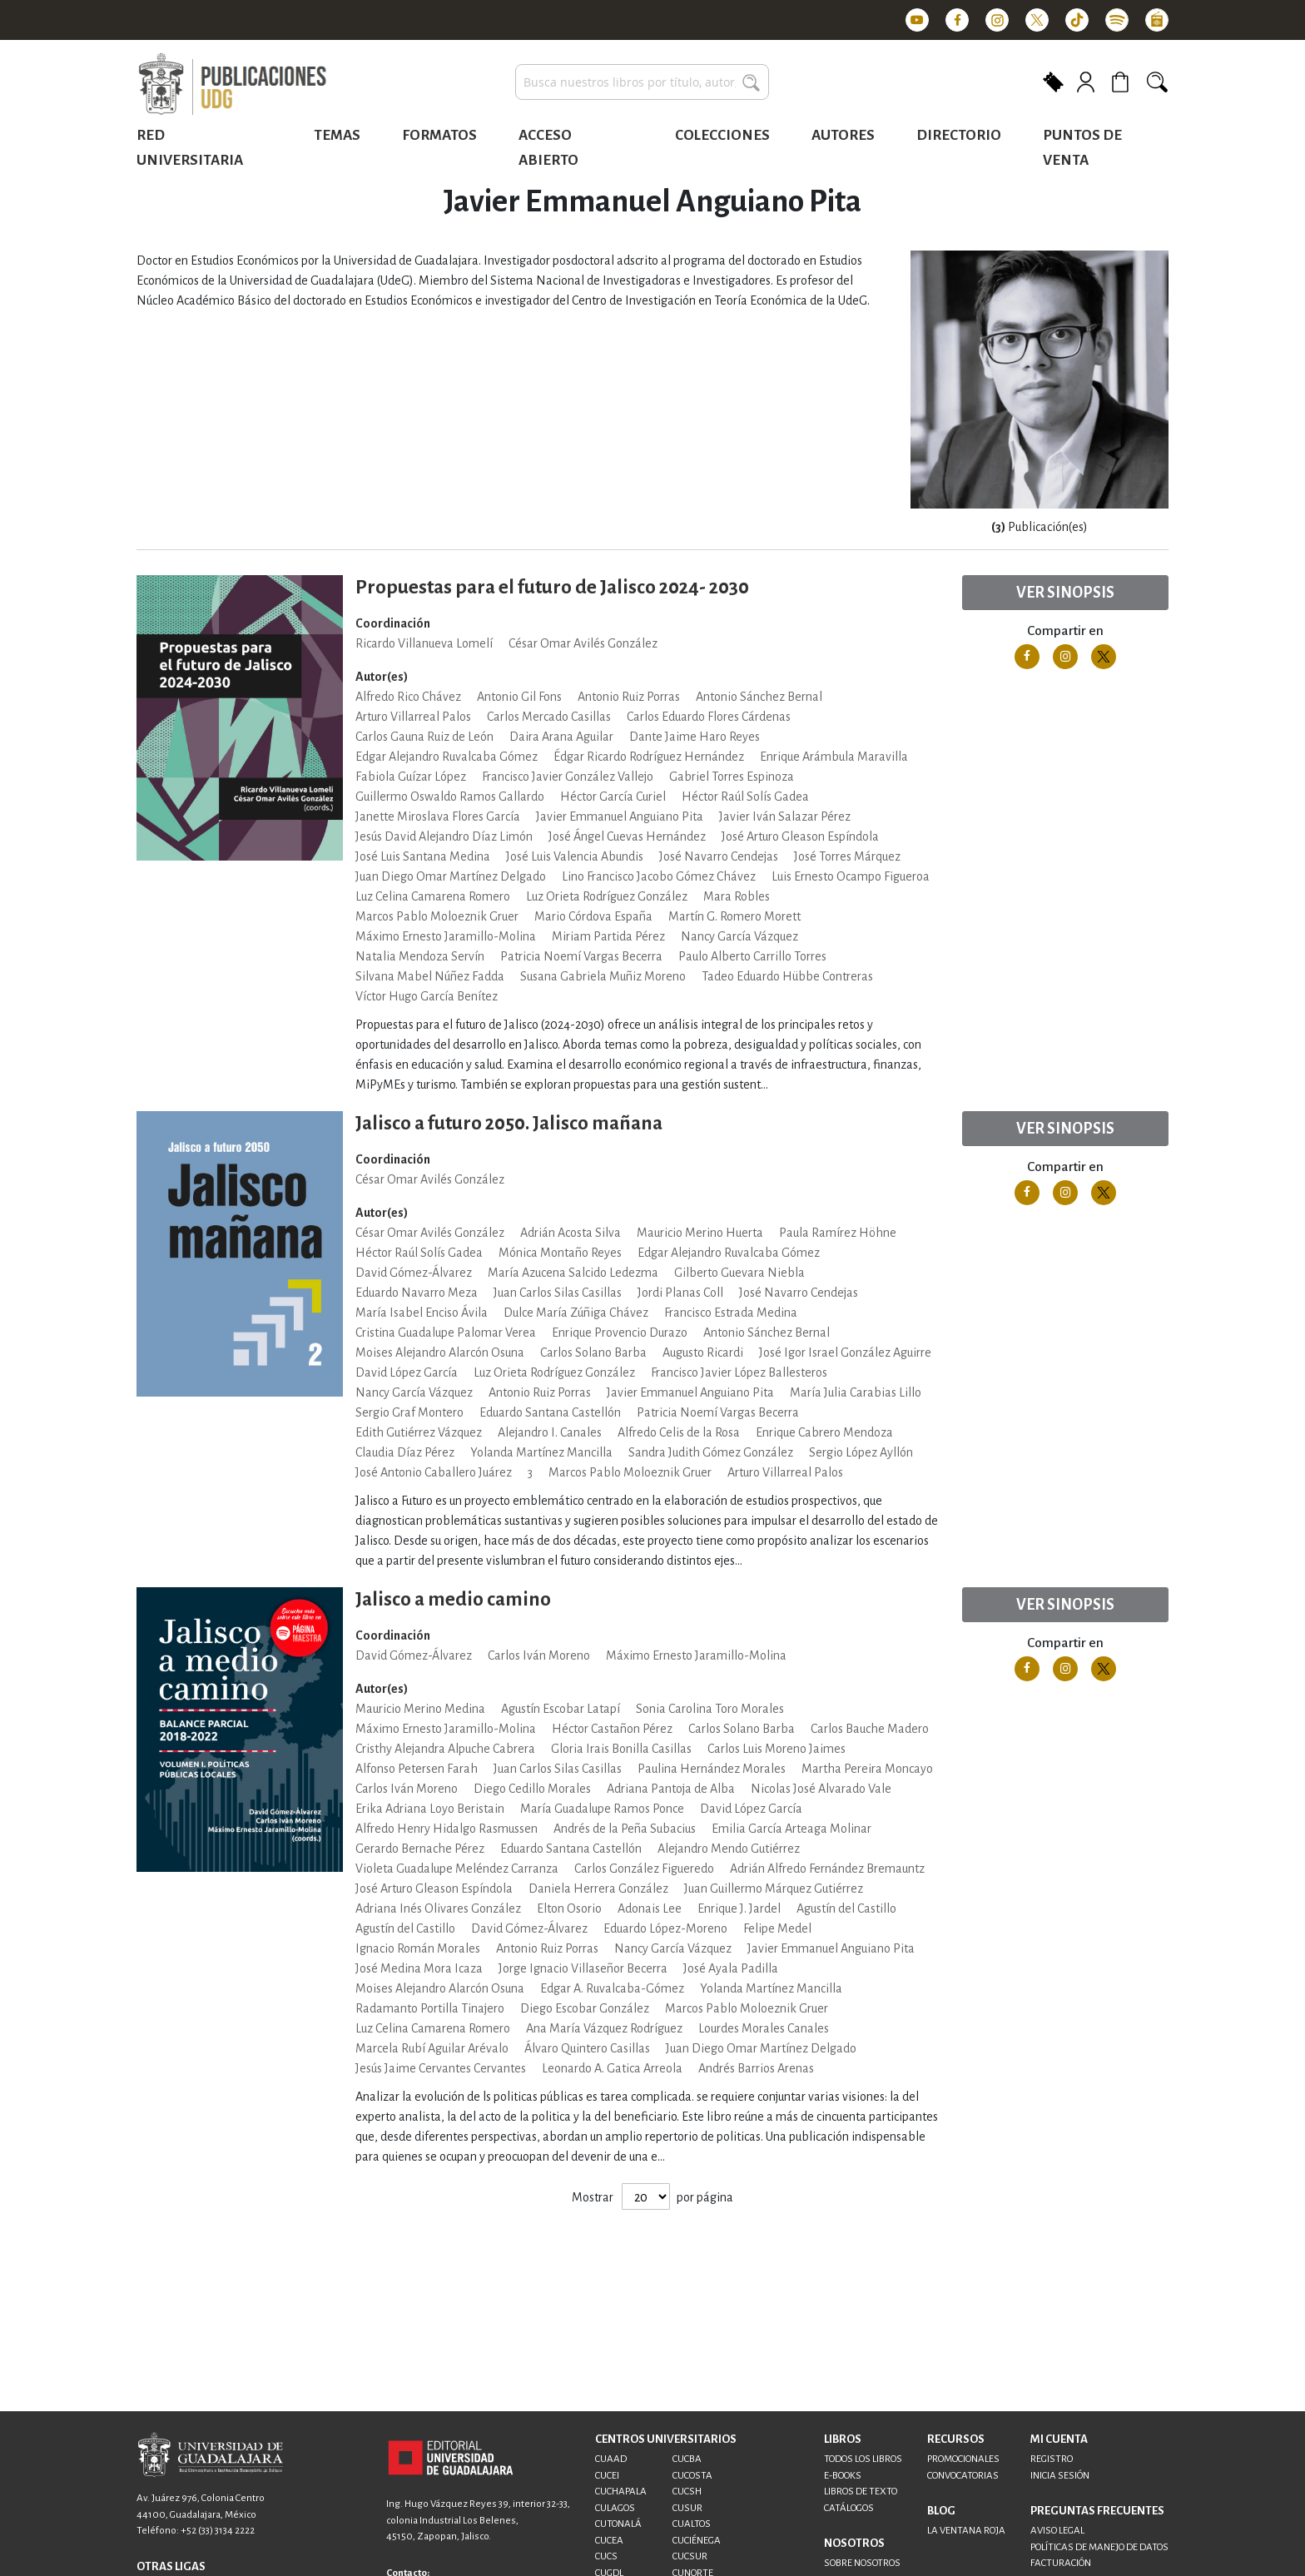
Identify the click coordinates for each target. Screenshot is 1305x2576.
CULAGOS (615, 2508)
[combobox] (642, 82)
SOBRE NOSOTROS (862, 2563)
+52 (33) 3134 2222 (218, 2530)
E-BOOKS (842, 2475)
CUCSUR (689, 2556)
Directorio (958, 135)
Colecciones (722, 135)
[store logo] (232, 85)
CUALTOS (691, 2524)
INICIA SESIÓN (1059, 2475)
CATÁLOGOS (849, 2508)
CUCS (606, 2556)
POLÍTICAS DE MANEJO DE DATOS (1099, 2547)
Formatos (439, 135)
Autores (843, 135)
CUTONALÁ (618, 2524)
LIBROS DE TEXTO (860, 2491)
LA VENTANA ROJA (966, 2530)
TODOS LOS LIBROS (863, 2459)
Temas (337, 135)
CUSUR (687, 2508)
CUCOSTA (692, 2475)
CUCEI (607, 2475)
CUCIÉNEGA (696, 2540)
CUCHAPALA (621, 2491)
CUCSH (687, 2491)
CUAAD (611, 2459)
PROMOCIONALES (963, 2459)
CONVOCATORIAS (963, 2475)
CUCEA (609, 2540)
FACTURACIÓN (1060, 2563)
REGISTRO (1051, 2459)
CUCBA (687, 2459)
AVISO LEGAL (1057, 2530)
